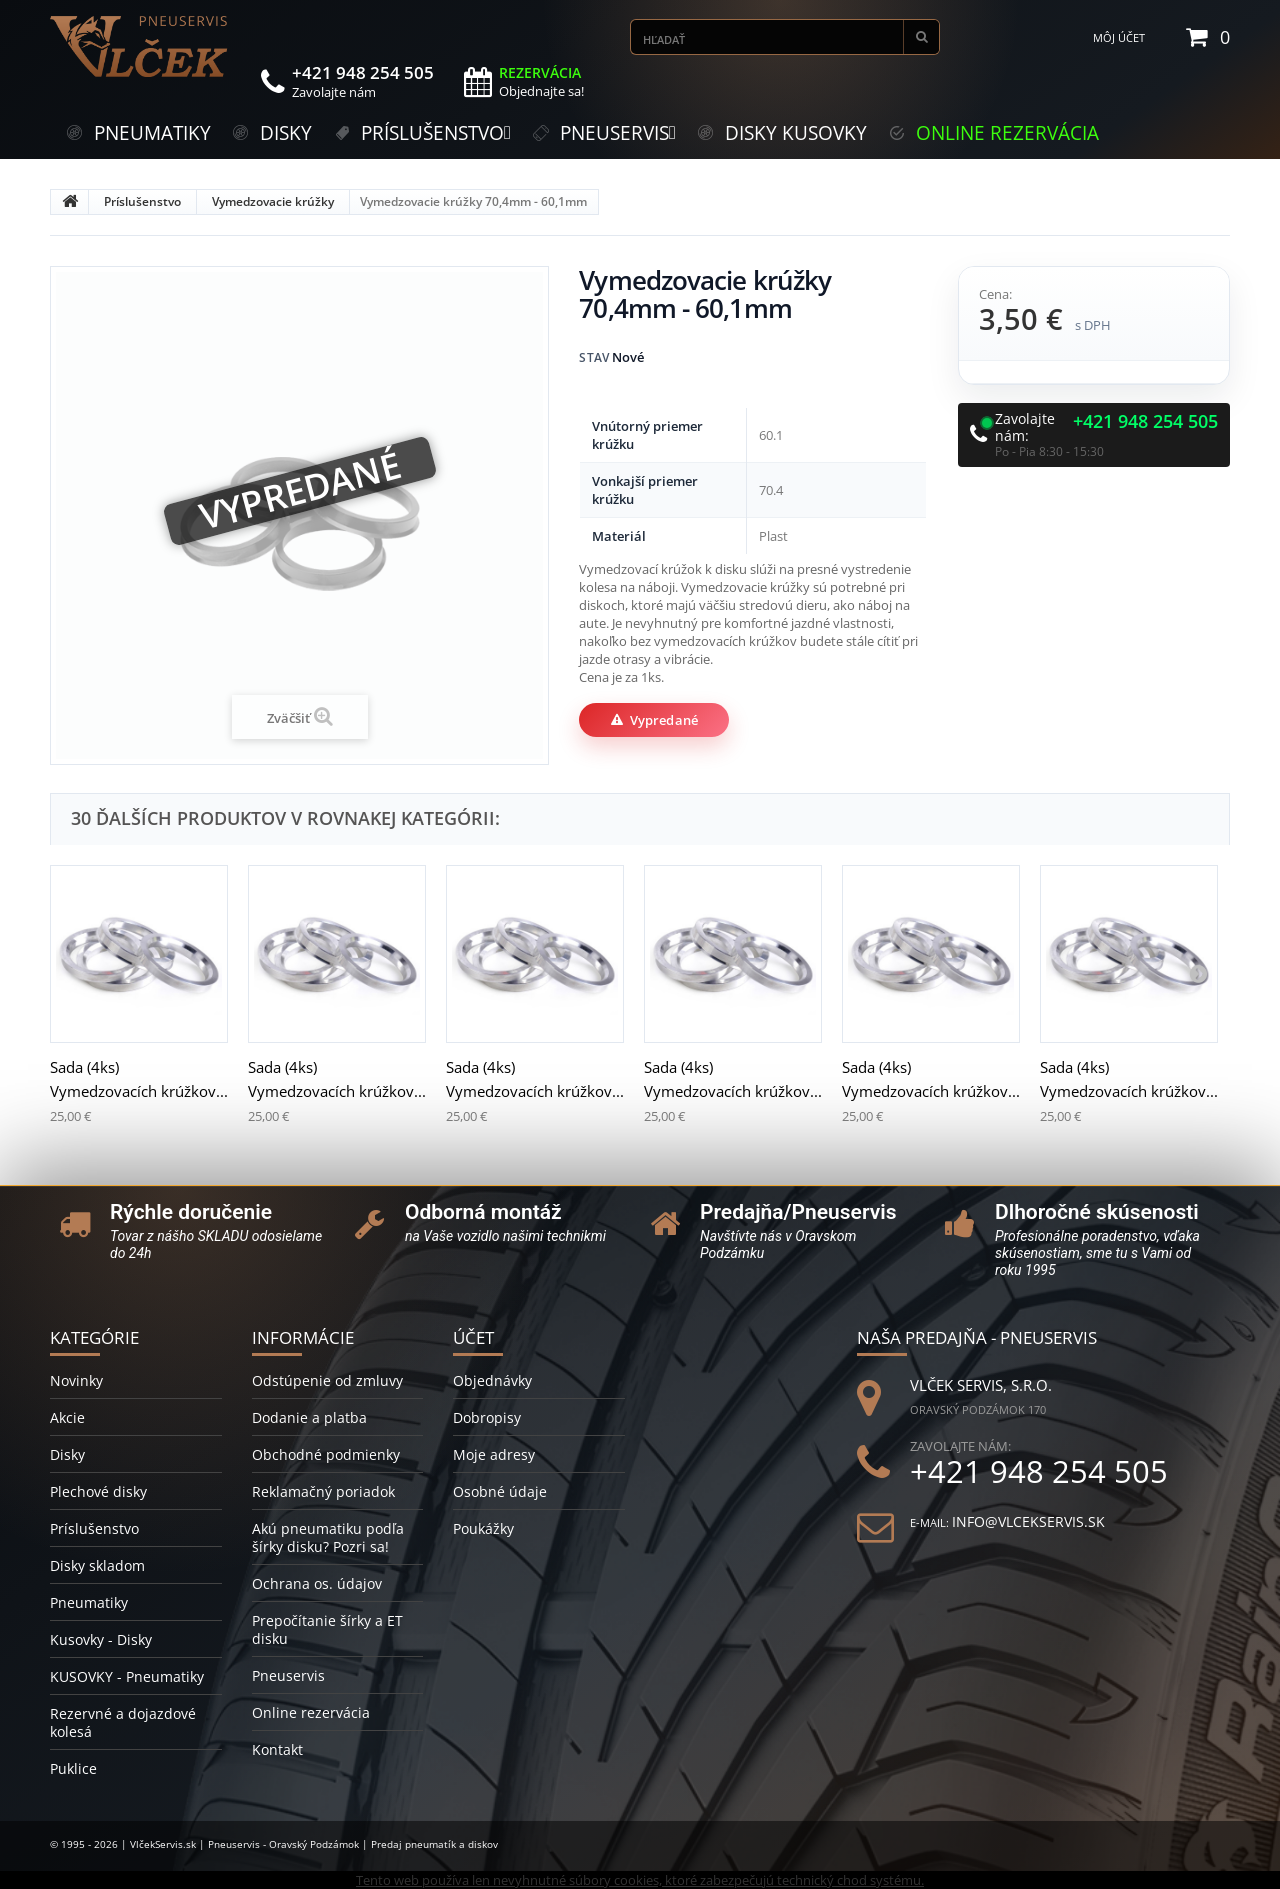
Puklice (73, 1768)
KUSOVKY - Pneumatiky (127, 1676)
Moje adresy (494, 1454)
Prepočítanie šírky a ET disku (327, 1629)
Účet (473, 1337)
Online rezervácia (311, 1712)
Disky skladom (97, 1565)
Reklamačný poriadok (323, 1491)
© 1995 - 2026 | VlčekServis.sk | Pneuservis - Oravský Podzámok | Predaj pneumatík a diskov (274, 1844)
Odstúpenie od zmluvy (327, 1380)
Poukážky (483, 1528)
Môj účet (1119, 37)
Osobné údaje (500, 1491)
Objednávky (492, 1380)
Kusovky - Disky (101, 1639)
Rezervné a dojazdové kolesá (123, 1722)
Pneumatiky (89, 1602)
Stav (594, 357)
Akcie (67, 1417)
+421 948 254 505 (1145, 422)
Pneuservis (288, 1675)
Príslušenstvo (142, 201)
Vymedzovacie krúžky (273, 201)
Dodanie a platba (309, 1417)
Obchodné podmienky (326, 1454)
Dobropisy (487, 1417)
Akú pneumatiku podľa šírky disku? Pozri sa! (328, 1537)
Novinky (76, 1380)
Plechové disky (98, 1491)
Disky (67, 1454)
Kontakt (277, 1749)
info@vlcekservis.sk (1028, 1521)
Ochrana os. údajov (317, 1583)
